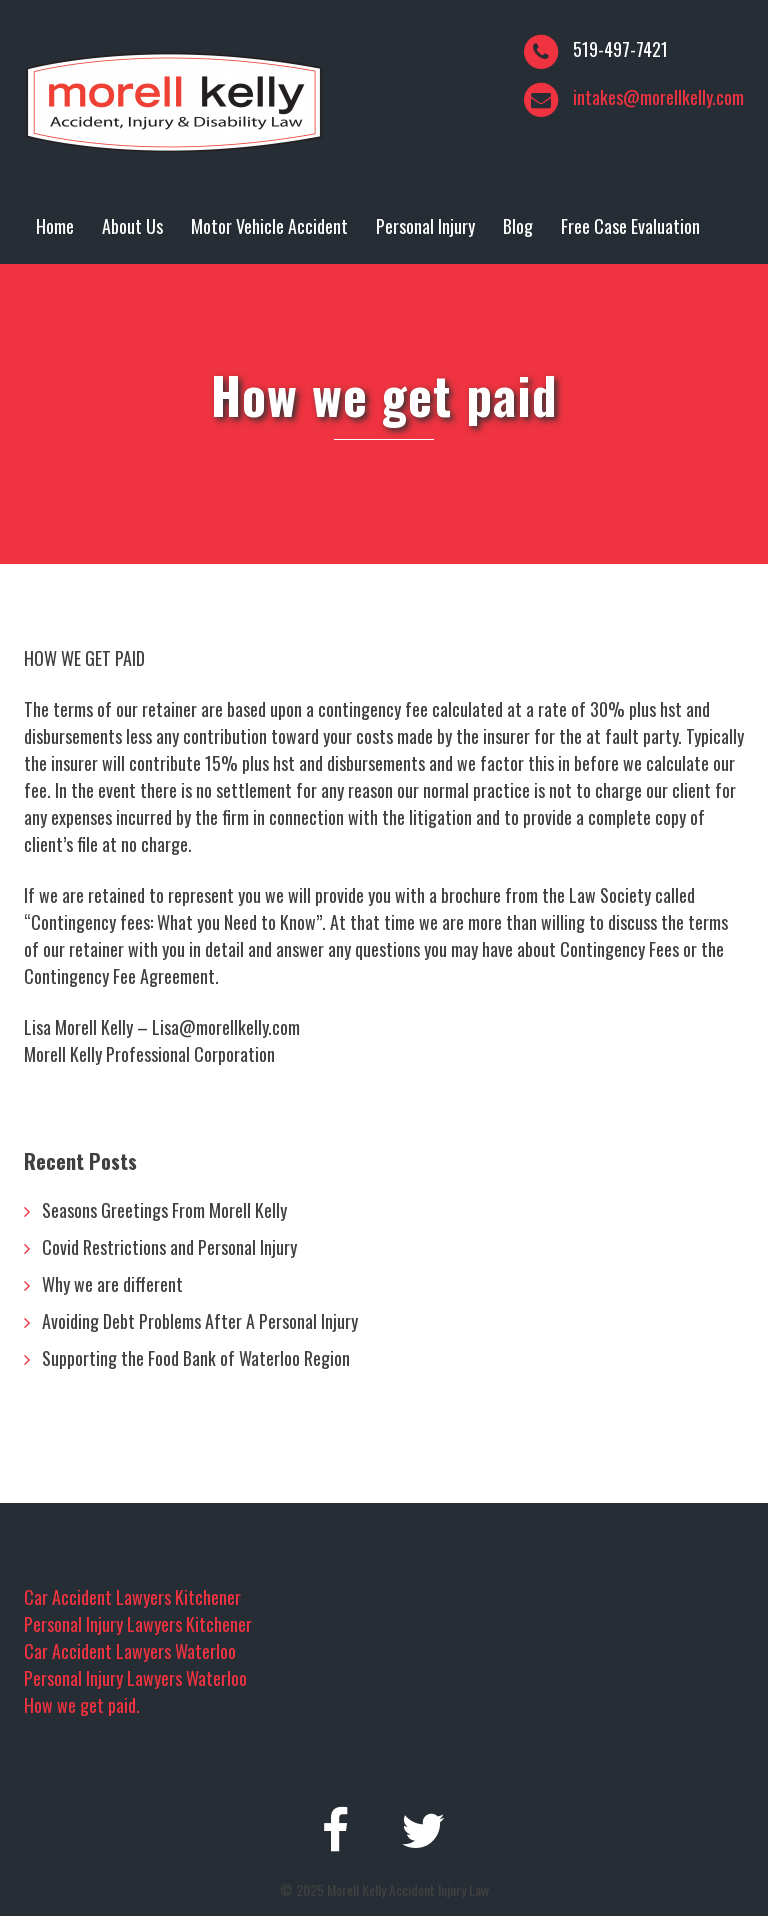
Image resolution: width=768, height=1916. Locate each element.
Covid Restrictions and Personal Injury (169, 1247)
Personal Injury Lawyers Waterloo (135, 1678)
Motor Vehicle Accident (269, 226)
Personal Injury (425, 226)
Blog (518, 226)
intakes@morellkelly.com (658, 97)
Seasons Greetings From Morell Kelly (164, 1210)
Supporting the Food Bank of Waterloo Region (196, 1358)
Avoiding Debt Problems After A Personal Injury (200, 1321)
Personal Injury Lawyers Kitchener (138, 1624)
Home (55, 226)
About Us (132, 226)
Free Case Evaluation (630, 226)
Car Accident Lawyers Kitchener (132, 1597)
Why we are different (112, 1284)
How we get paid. (82, 1705)
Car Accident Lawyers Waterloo (130, 1651)
